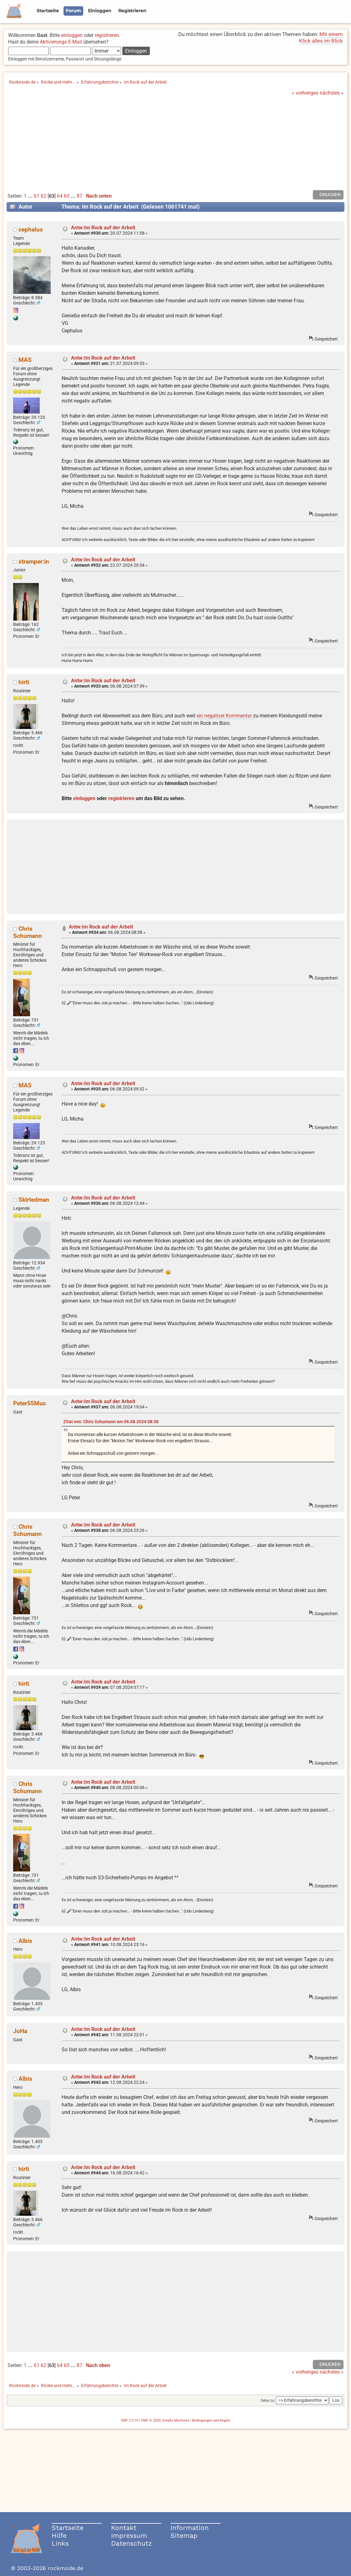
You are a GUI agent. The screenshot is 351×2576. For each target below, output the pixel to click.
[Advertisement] (175, 143)
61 (36, 196)
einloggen (72, 35)
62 (43, 196)
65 (66, 196)
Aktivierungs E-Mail (61, 42)
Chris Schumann (27, 932)
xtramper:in (33, 561)
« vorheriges (305, 93)
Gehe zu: (268, 2400)
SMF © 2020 (150, 2420)
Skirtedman (33, 1199)
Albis (25, 1940)
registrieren (107, 35)
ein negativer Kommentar (224, 716)
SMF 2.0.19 (129, 2420)
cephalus (30, 229)
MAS (25, 359)
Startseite (68, 2528)
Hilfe (59, 2535)
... (31, 196)
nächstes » (331, 93)
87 (79, 196)
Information (189, 2528)
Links (60, 2543)
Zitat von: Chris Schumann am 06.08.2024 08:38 (111, 1421)
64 (60, 196)
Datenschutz (131, 2543)
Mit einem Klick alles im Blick (321, 37)
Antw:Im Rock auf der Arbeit (103, 228)
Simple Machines (175, 2420)
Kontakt (123, 2528)
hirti (23, 682)
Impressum (129, 2535)
